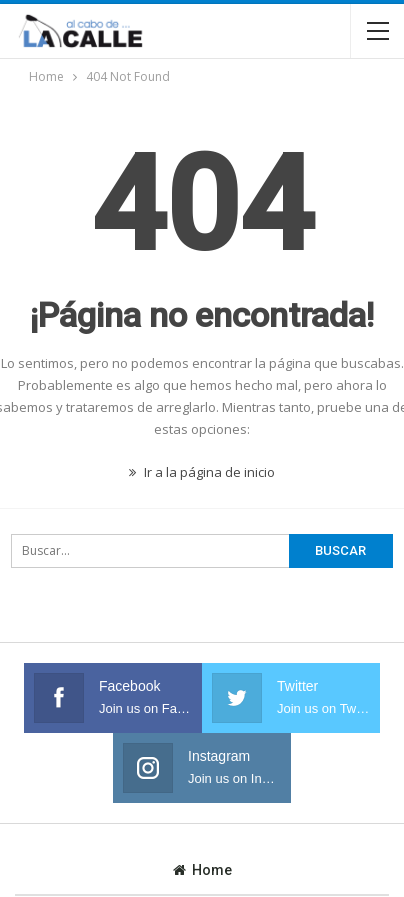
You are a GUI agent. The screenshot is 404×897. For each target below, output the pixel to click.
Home (202, 870)
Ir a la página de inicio (202, 472)
